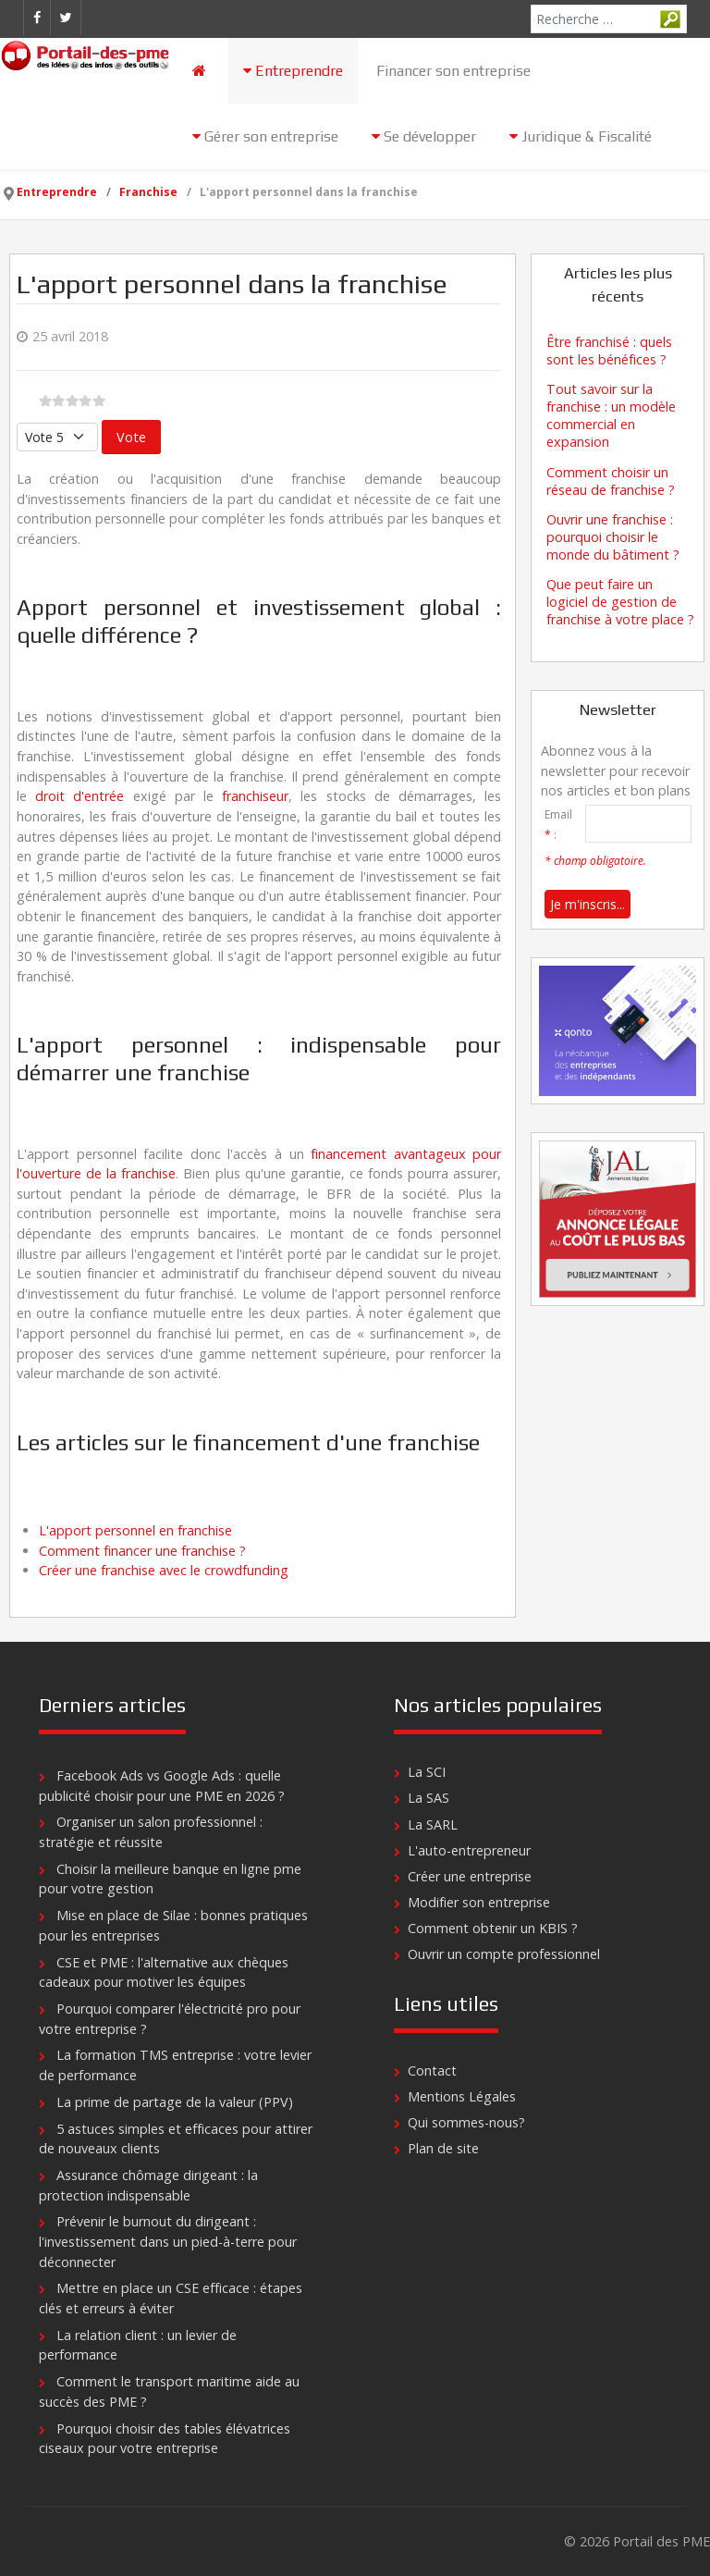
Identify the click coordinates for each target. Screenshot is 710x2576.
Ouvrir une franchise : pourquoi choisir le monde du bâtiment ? (612, 537)
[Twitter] (65, 17)
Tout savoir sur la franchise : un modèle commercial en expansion (611, 415)
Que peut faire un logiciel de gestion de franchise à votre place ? (620, 601)
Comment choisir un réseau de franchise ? (610, 481)
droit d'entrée (79, 796)
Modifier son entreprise (479, 1902)
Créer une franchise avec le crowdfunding (163, 1570)
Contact (432, 2070)
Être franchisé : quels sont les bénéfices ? (609, 350)
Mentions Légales (462, 2096)
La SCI (427, 1772)
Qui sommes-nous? (466, 2122)
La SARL (433, 1824)
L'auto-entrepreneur (469, 1850)
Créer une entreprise (470, 1876)
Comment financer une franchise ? (142, 1550)
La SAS (428, 1797)
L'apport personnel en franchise (135, 1530)
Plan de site (443, 2148)
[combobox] (609, 19)
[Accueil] (201, 71)
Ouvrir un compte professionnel (504, 1954)
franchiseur (255, 796)
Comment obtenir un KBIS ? (493, 1928)
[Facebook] (37, 17)
